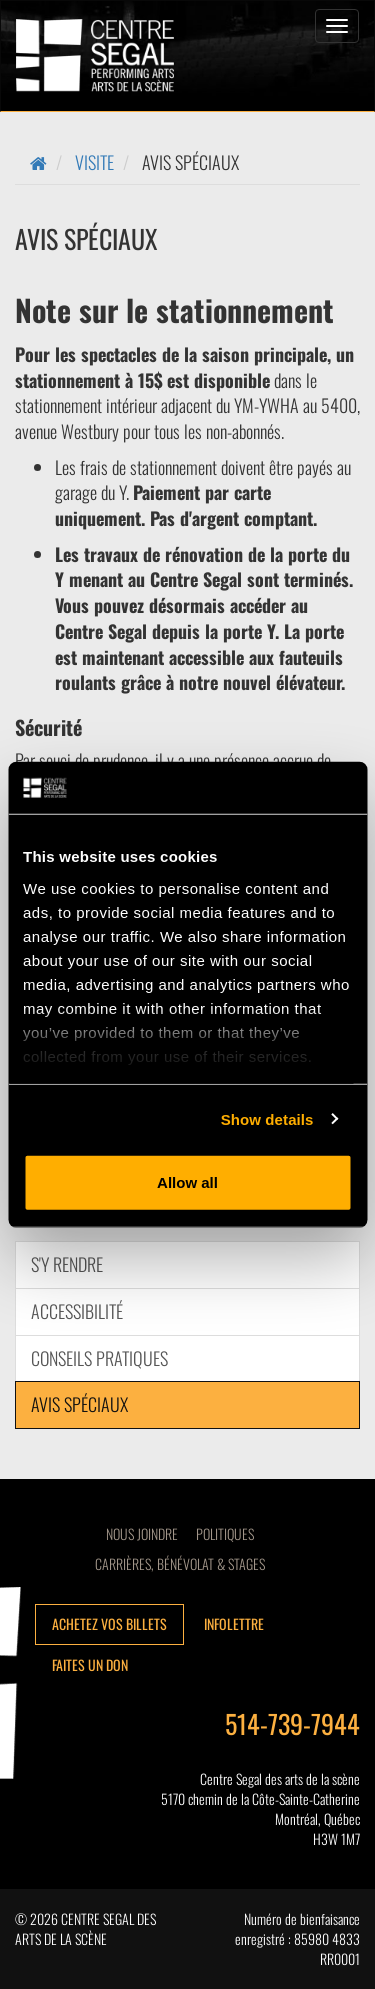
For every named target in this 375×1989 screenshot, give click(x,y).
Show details (267, 1118)
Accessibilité (77, 1311)
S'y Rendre (67, 1264)
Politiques (225, 1533)
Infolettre (234, 1623)
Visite (94, 162)
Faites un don (90, 1664)
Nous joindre (142, 1533)
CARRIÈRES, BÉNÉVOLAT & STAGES (180, 1563)
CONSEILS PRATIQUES (99, 1358)
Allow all (187, 1182)
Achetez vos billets (109, 1623)
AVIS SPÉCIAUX (79, 1404)
